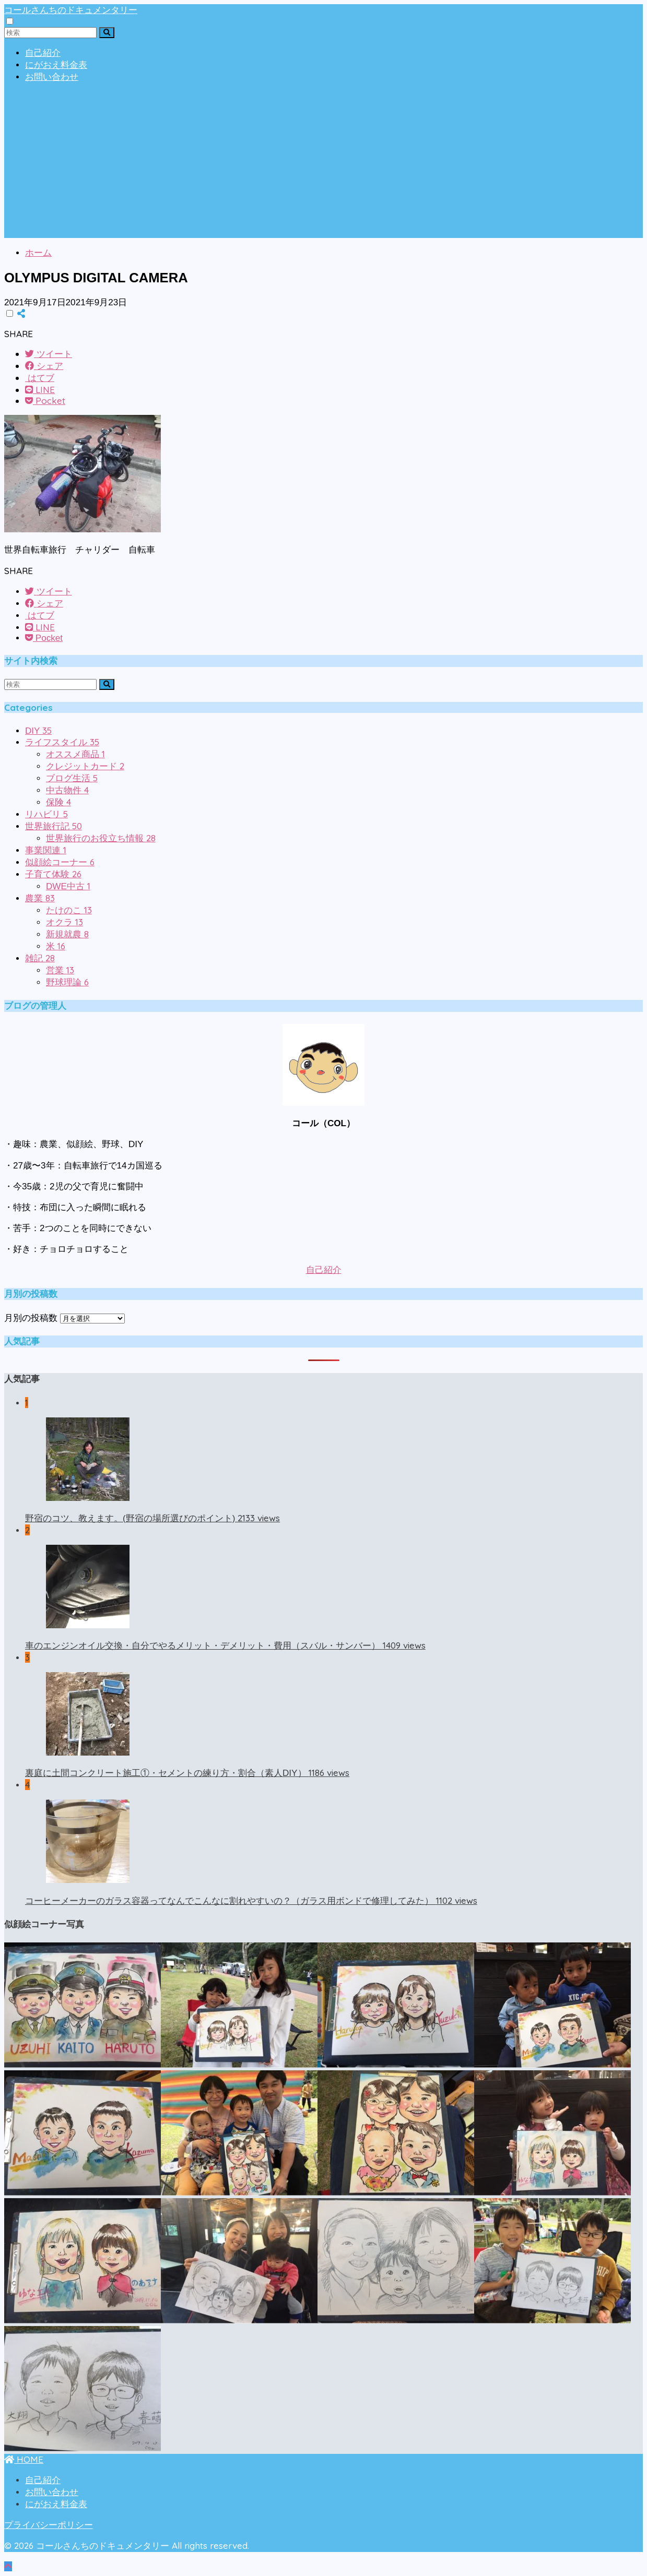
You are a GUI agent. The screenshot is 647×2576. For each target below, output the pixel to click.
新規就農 (67, 934)
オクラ (64, 922)
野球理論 (67, 982)
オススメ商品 (75, 754)
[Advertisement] (323, 165)
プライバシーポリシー (48, 2525)
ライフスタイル (62, 742)
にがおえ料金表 (56, 65)
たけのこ (69, 910)
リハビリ (46, 814)
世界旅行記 (53, 826)
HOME (23, 2459)
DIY (38, 731)
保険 (58, 802)
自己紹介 (43, 53)
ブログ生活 (72, 778)
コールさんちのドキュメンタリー (70, 9)
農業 (40, 898)
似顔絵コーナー (60, 862)
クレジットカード (85, 766)
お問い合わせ (51, 77)
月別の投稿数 (30, 1318)
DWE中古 (68, 886)
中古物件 (67, 790)
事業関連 (45, 850)
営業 (60, 970)
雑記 (40, 958)
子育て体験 (53, 874)
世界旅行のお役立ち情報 (101, 838)
